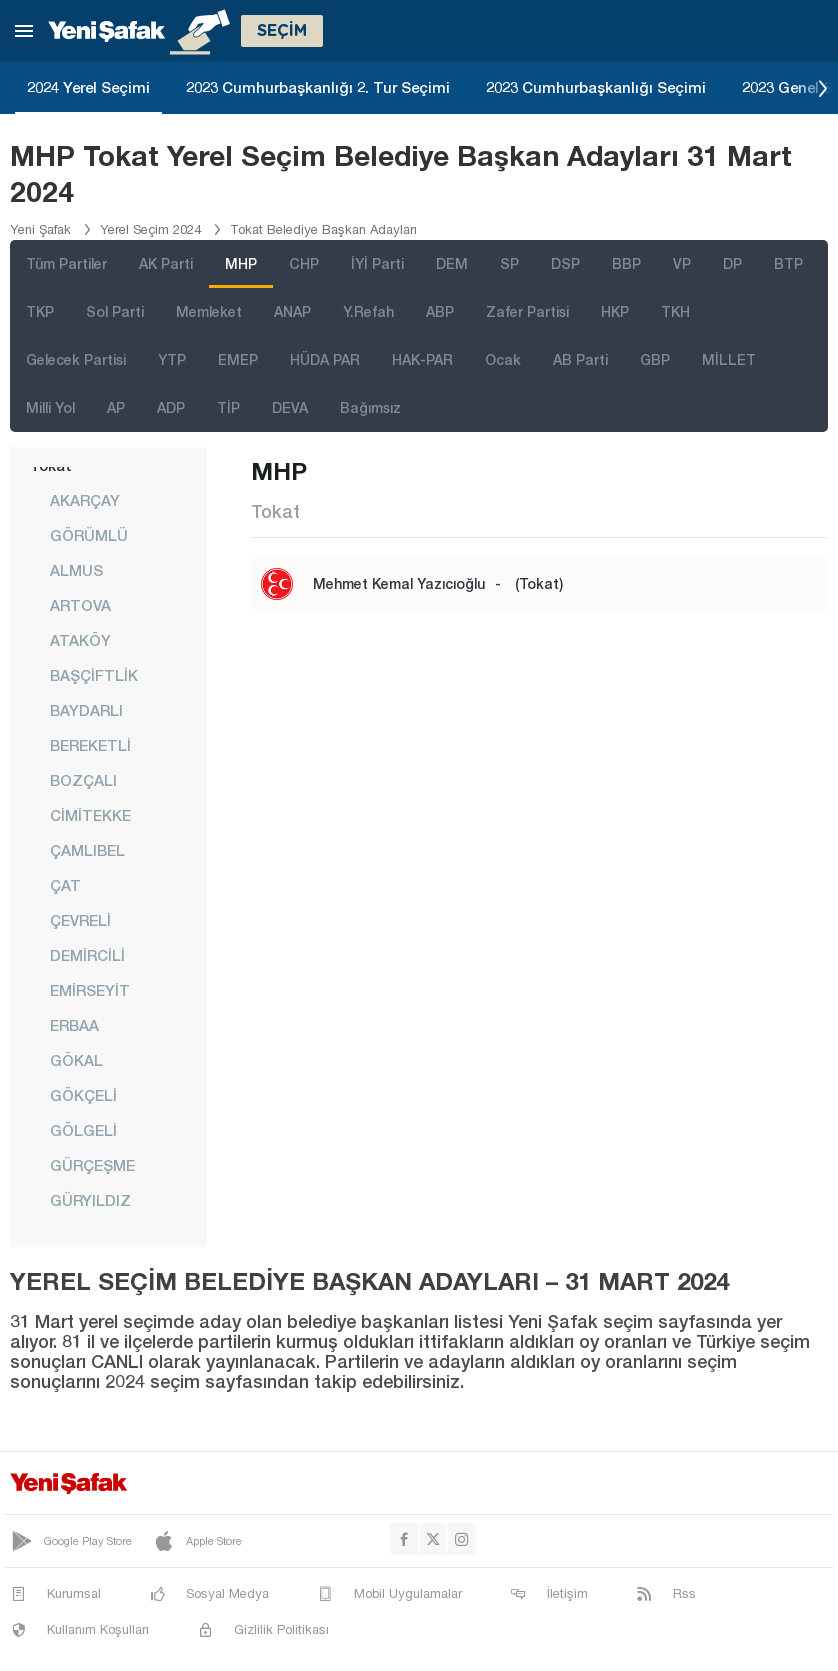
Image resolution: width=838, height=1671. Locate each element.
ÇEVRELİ (80, 920)
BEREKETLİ (90, 745)
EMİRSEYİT (90, 990)
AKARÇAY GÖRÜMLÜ (89, 517)
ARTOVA (80, 605)
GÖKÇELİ (83, 1095)
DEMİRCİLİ (87, 955)
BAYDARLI (86, 710)
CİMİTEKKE (90, 815)
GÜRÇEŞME (92, 1165)
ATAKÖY (80, 640)
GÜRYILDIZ (90, 1200)
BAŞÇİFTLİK (94, 675)
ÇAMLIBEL (87, 850)
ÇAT (65, 885)
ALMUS (76, 570)
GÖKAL (76, 1060)
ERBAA (74, 1025)
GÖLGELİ (83, 1130)
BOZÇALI (83, 780)
